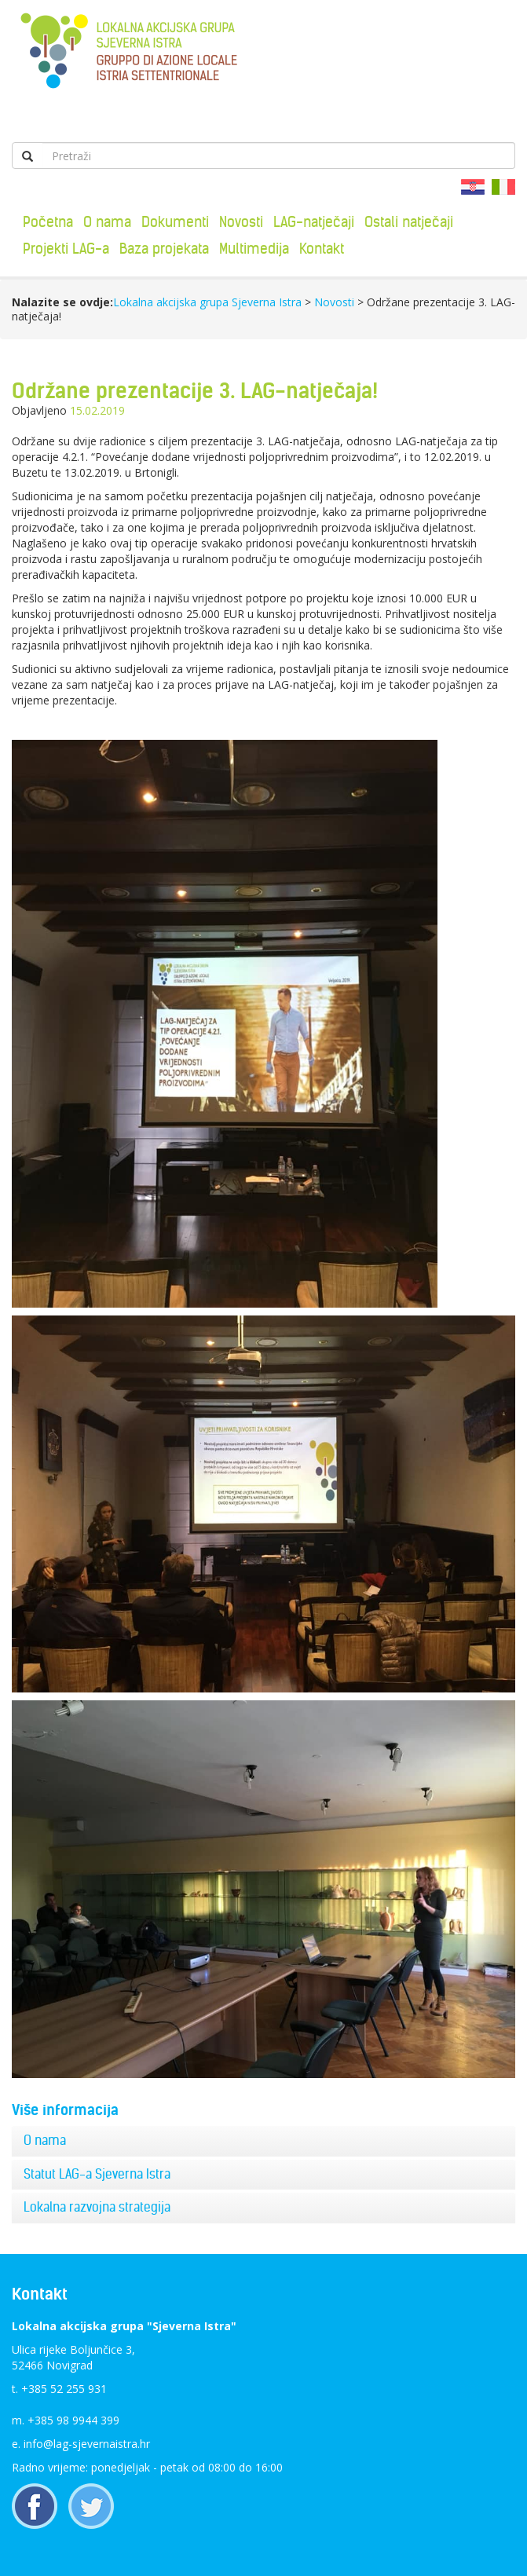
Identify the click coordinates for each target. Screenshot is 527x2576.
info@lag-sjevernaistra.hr (87, 2443)
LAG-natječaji (313, 222)
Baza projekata (164, 249)
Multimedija (254, 249)
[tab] (263, 2141)
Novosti (241, 222)
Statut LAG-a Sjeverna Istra (97, 2174)
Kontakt (321, 249)
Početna (48, 222)
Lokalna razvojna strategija (97, 2207)
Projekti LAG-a (66, 249)
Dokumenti (175, 222)
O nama (107, 222)
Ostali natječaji (408, 222)
